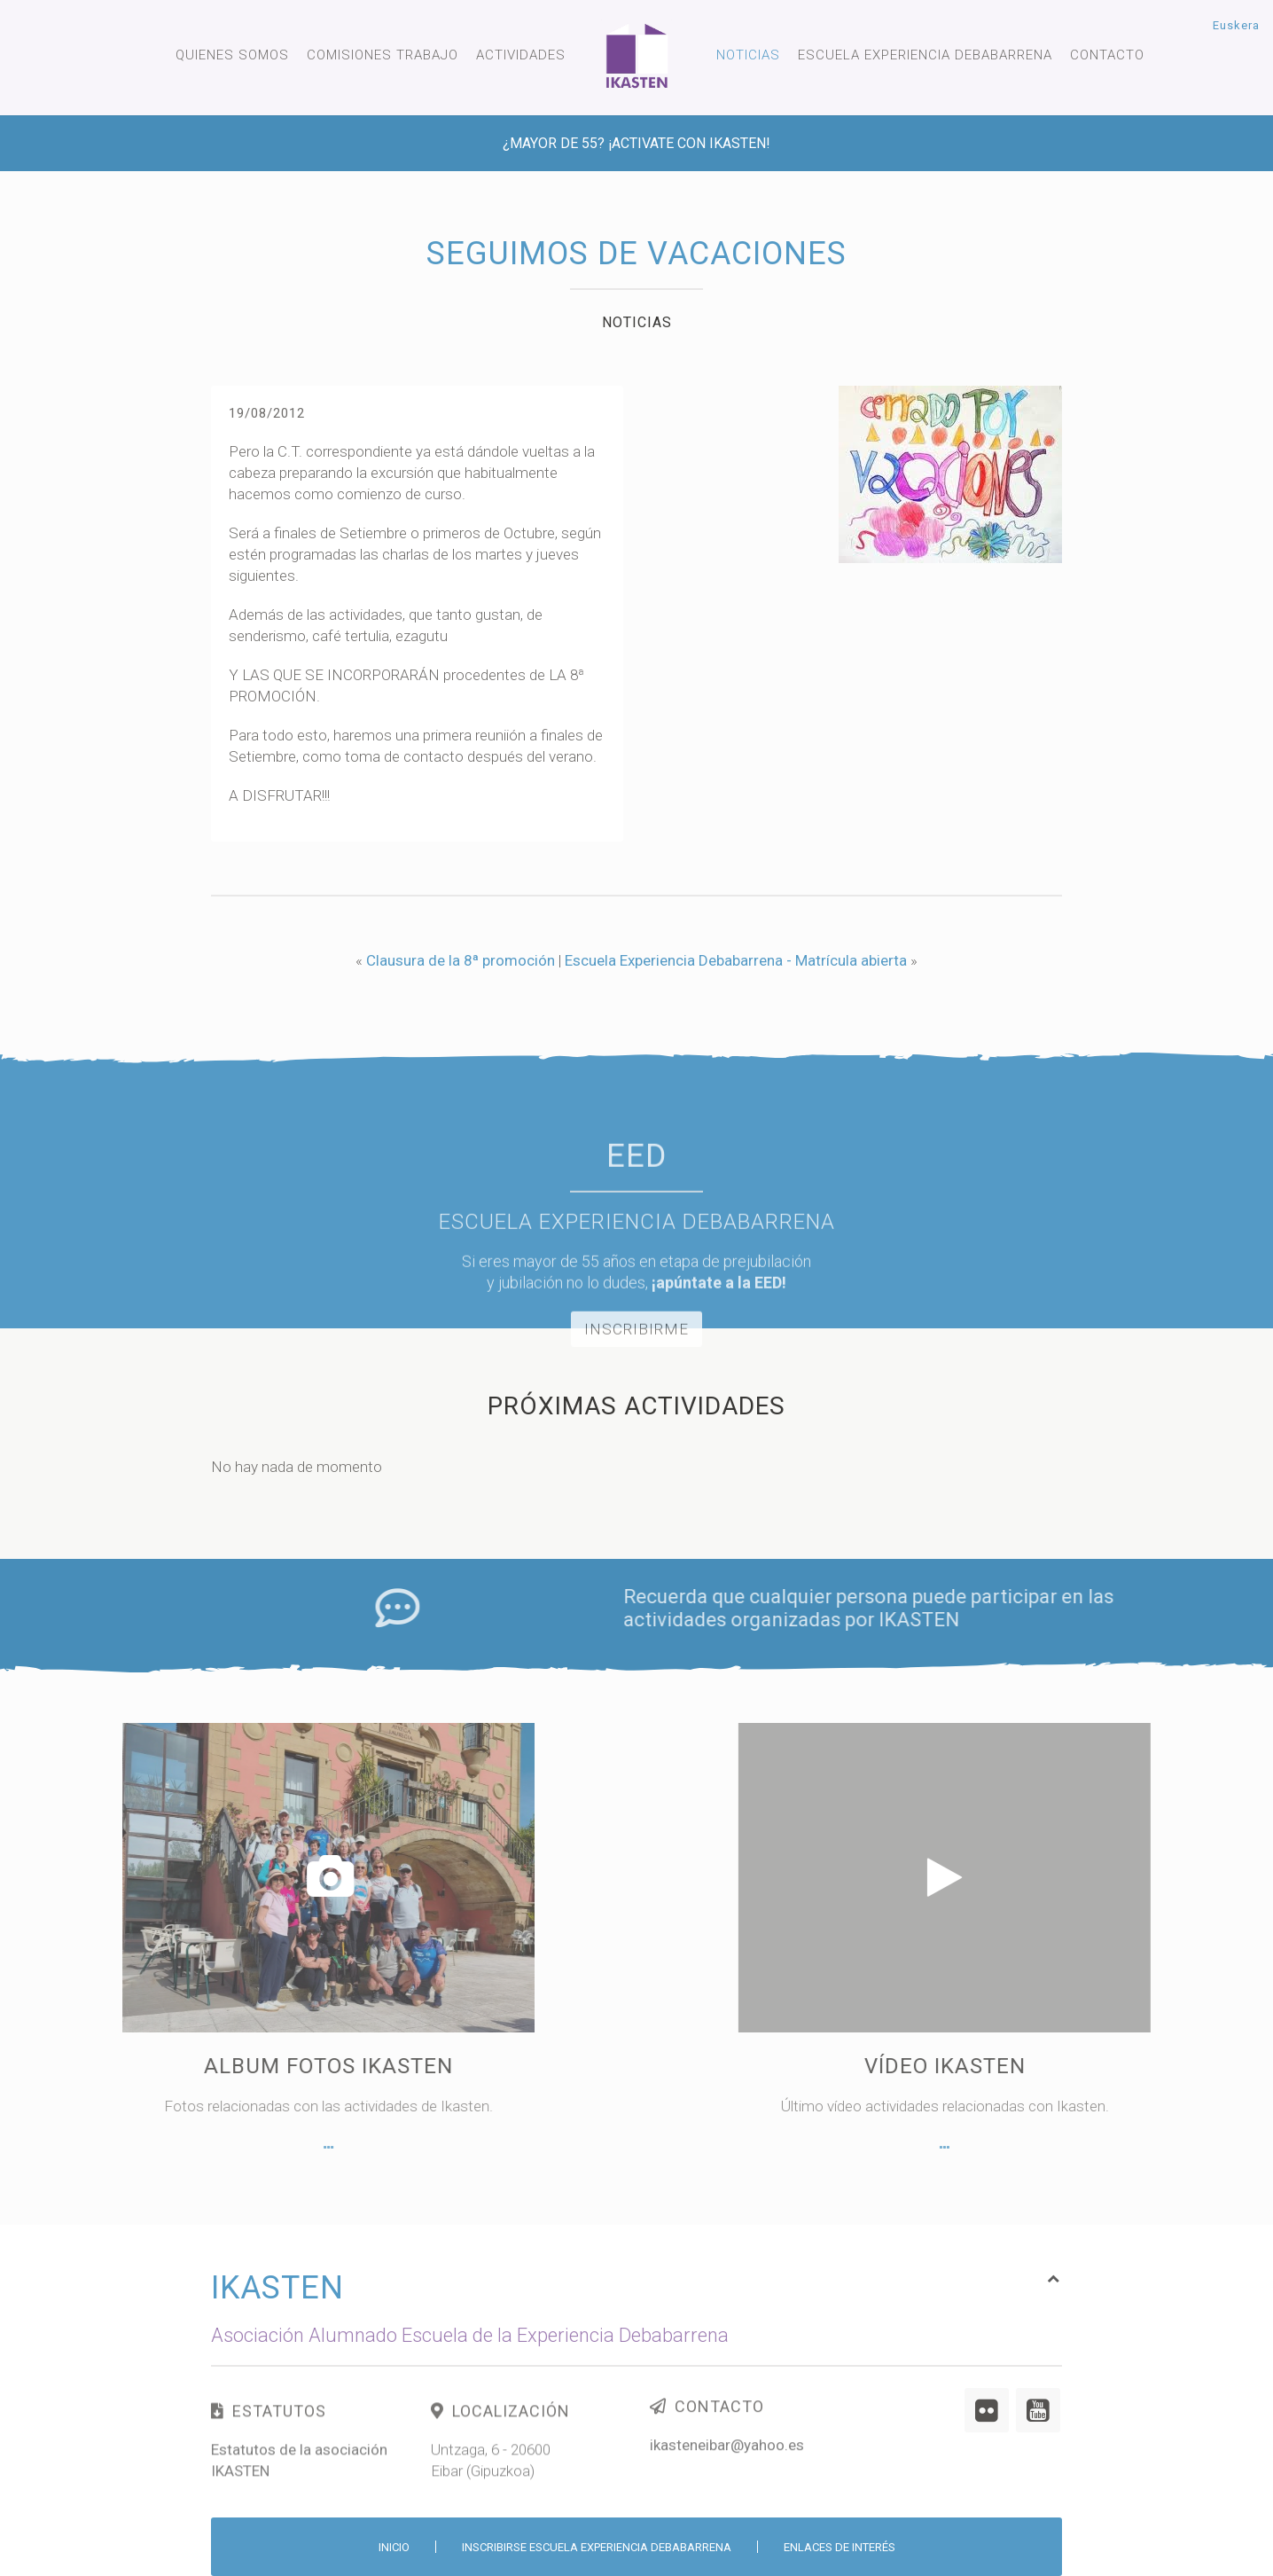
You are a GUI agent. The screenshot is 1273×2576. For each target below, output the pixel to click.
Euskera (1236, 25)
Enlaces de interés (839, 2547)
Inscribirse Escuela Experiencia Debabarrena (596, 2547)
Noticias (748, 55)
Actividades (521, 55)
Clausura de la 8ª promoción (460, 960)
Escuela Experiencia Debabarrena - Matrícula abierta (736, 960)
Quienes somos (232, 55)
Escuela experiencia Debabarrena (925, 55)
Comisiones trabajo (382, 55)
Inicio (394, 2547)
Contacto (1107, 55)
